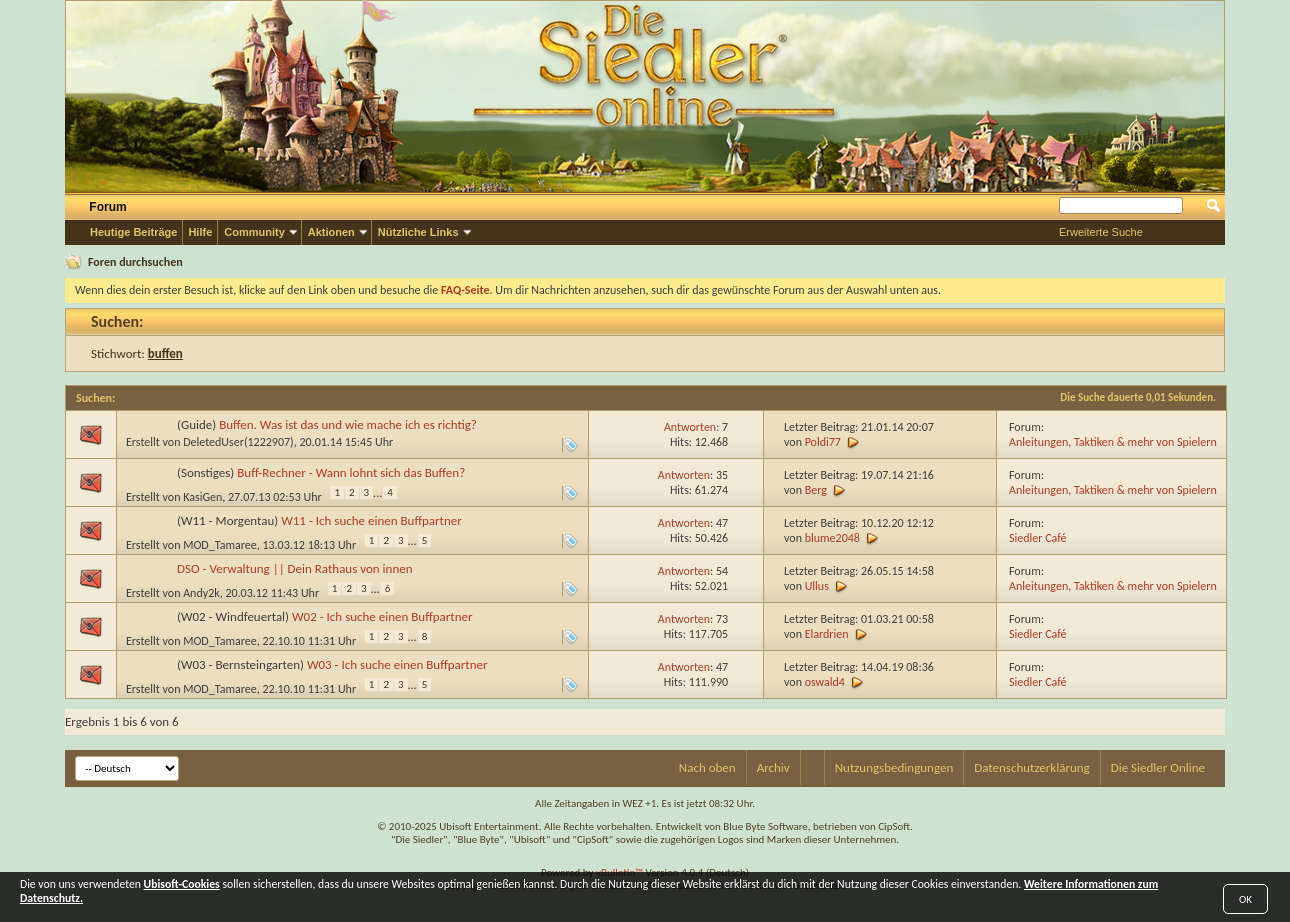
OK (1245, 899)
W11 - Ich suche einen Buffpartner (371, 520)
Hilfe (200, 232)
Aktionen (331, 232)
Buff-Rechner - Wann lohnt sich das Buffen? (351, 472)
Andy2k (201, 593)
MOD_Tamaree (220, 545)
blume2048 (832, 538)
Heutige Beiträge (133, 232)
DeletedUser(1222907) (238, 442)
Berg (816, 490)
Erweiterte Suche (1101, 232)
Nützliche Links (418, 232)
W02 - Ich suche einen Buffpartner (382, 616)
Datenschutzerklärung (1032, 767)
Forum (107, 207)
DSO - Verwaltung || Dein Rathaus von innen (295, 568)
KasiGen (202, 497)
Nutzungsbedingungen (894, 767)
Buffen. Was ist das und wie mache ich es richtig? (348, 424)
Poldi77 (823, 442)
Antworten (690, 427)
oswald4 (825, 682)
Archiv (773, 767)
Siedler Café (1038, 538)
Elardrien (827, 634)
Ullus (817, 586)
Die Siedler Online (1158, 767)
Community (254, 232)
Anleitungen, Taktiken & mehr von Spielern (1113, 442)
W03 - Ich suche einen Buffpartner (397, 664)
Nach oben (707, 767)
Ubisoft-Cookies (182, 884)
